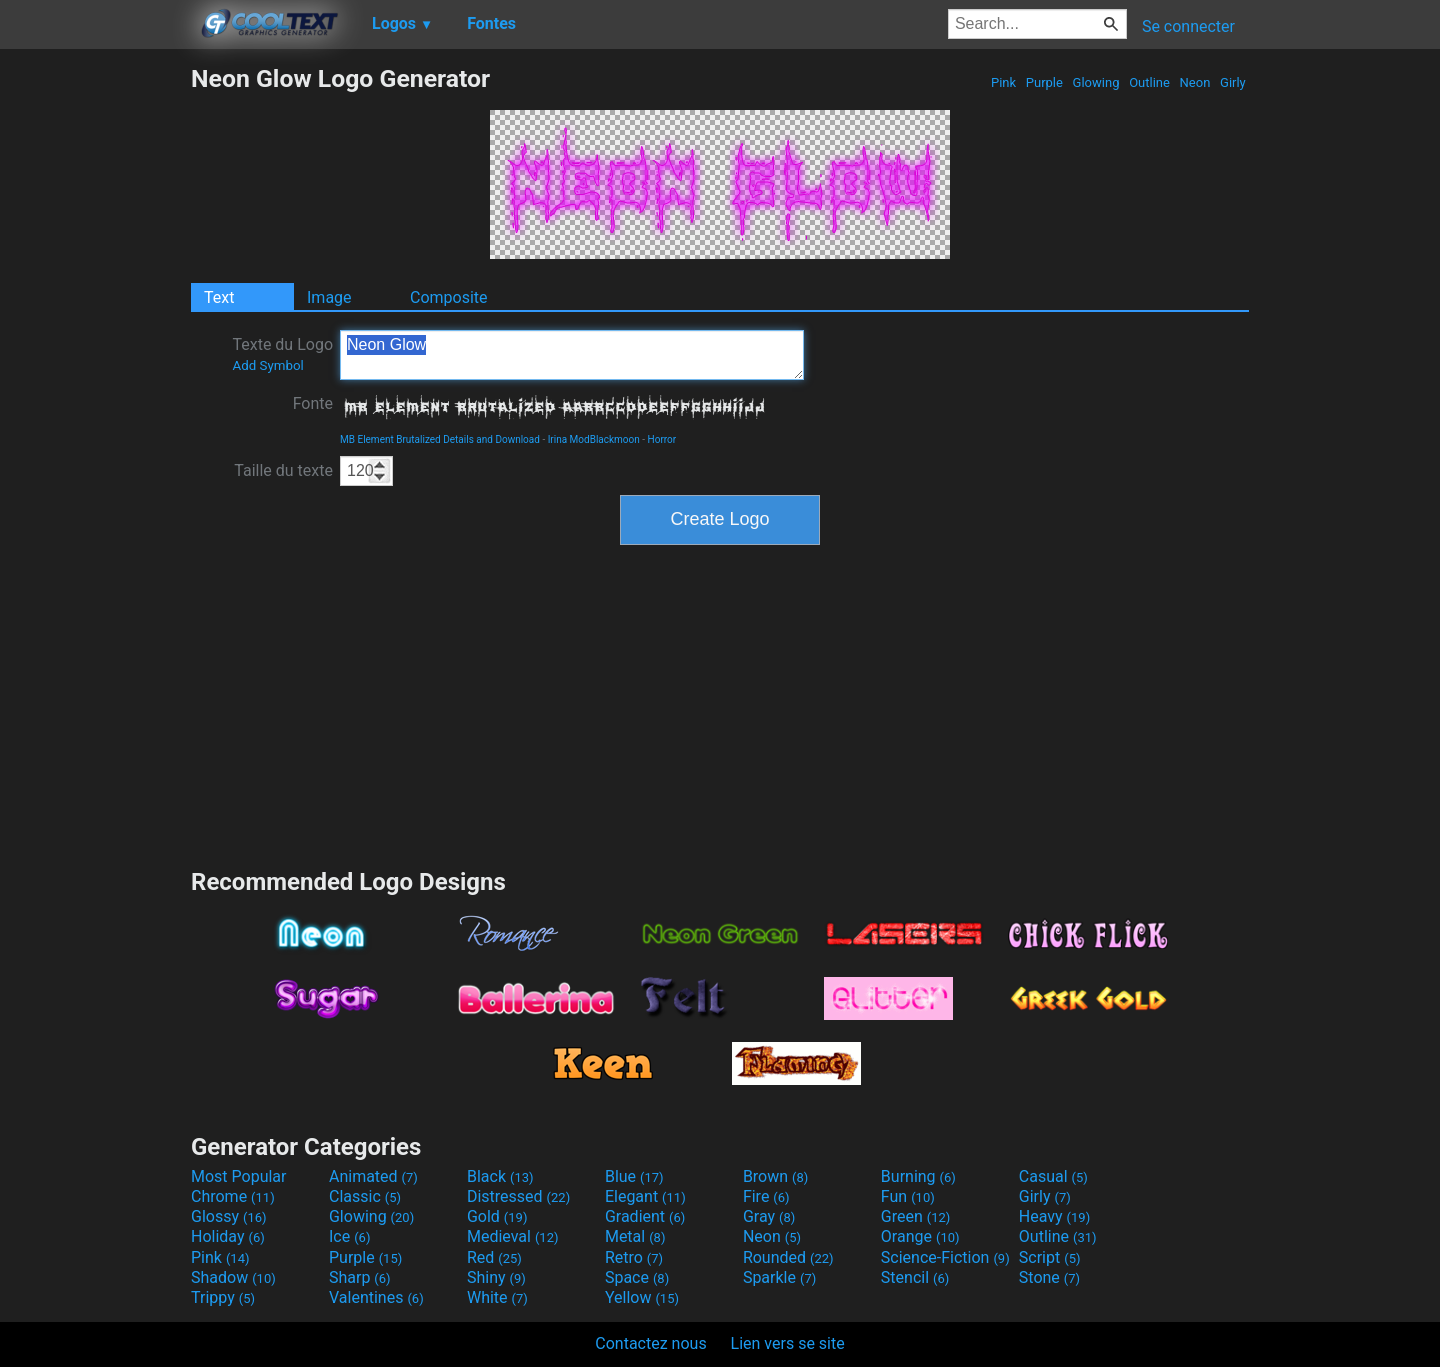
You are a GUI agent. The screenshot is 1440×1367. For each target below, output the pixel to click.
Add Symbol (267, 365)
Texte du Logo (282, 354)
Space (637, 1277)
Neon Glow (572, 355)
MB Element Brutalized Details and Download (440, 439)
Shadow (233, 1277)
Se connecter (1188, 26)
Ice (349, 1236)
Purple (1045, 82)
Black (500, 1176)
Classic (365, 1196)
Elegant (645, 1196)
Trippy (223, 1297)
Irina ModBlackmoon (594, 439)
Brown (775, 1176)
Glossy (229, 1216)
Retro (634, 1257)
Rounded (788, 1257)
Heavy (1054, 1216)
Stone (1049, 1277)
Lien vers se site (788, 1343)
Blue (634, 1176)
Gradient (645, 1216)
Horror (662, 439)
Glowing (1095, 82)
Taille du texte (283, 470)
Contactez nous (650, 1343)
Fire (766, 1196)
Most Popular (239, 1176)
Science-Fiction (945, 1257)
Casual (1053, 1176)
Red (494, 1257)
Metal (635, 1236)
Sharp (360, 1277)
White (497, 1297)
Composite (449, 297)
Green (916, 1216)
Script (1050, 1257)
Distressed (518, 1196)
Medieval (513, 1236)
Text (219, 297)
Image (329, 297)
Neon (1194, 82)
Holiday (228, 1236)
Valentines (376, 1297)
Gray (769, 1216)
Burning (918, 1176)
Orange (920, 1236)
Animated (373, 1176)
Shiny (496, 1277)
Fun (908, 1196)
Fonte (313, 403)
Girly (1233, 82)
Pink (1004, 82)
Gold (497, 1216)
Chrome (233, 1196)
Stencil (915, 1277)
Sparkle (779, 1277)
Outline (1149, 82)
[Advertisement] (95, 364)
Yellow (642, 1297)
